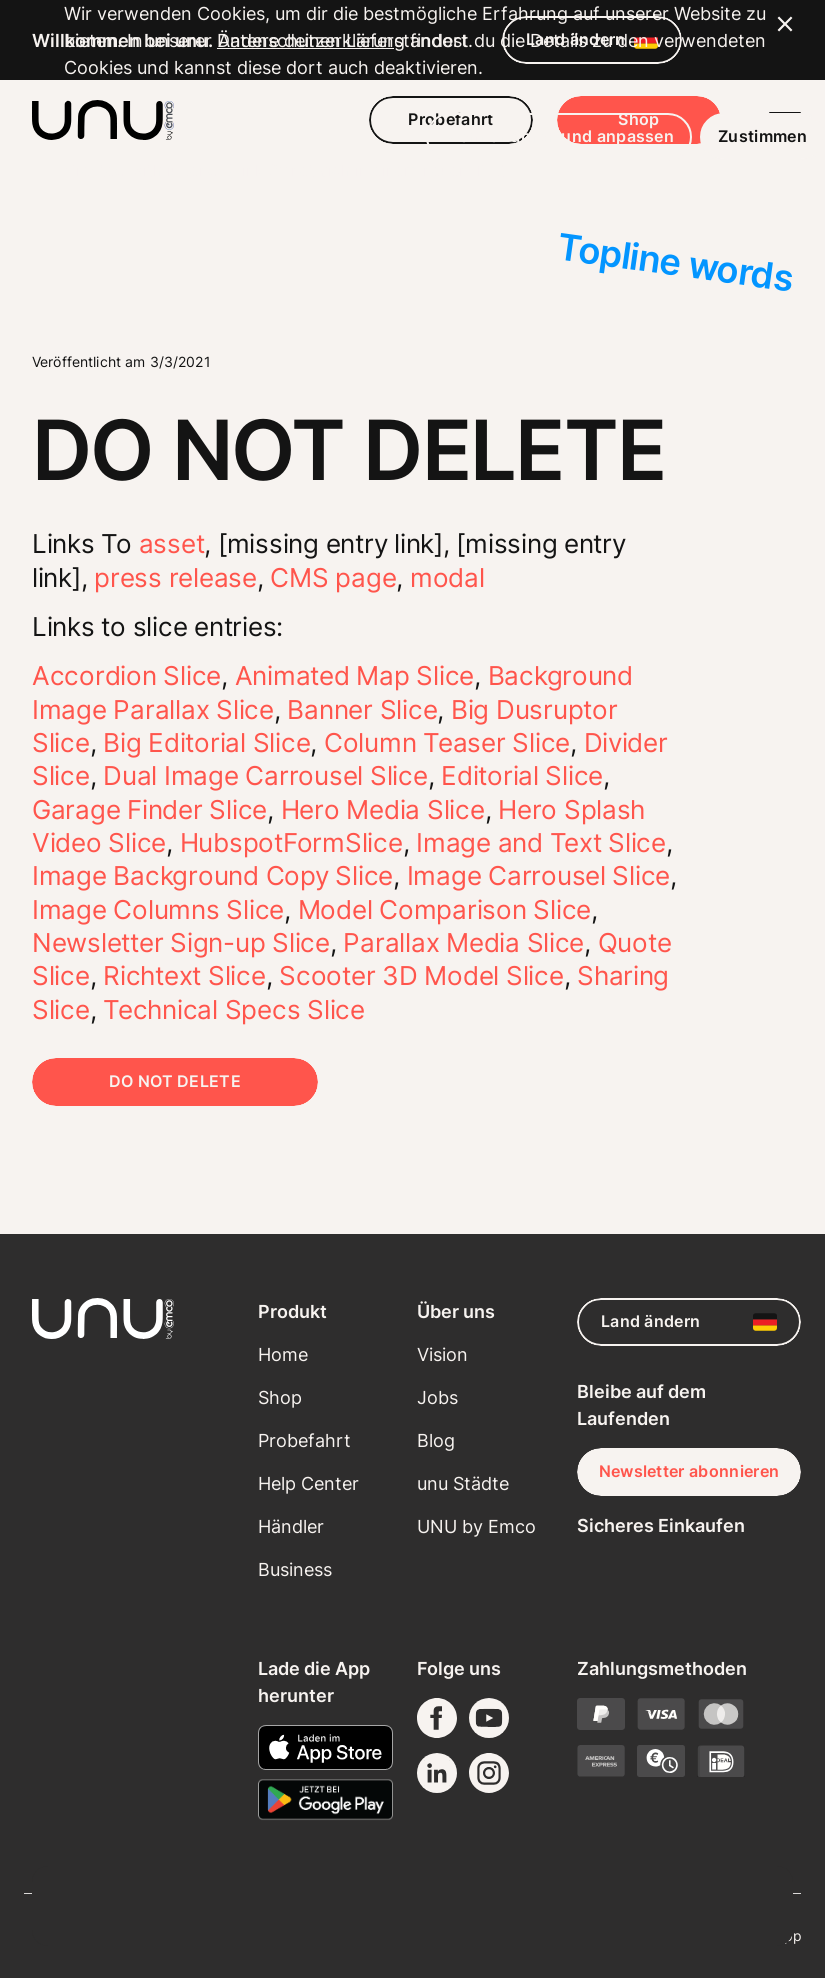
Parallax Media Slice (463, 942)
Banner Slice (362, 709)
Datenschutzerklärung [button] (336, 1767)
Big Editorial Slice (206, 742)
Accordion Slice (126, 675)
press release (175, 577)
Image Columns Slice (158, 909)
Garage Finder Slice (149, 809)
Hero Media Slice (383, 809)
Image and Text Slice (541, 842)
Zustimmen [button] (698, 1863)
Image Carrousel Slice (539, 875)
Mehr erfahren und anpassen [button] (495, 1863)
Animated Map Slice (354, 675)
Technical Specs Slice (234, 1009)
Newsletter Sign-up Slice (181, 942)
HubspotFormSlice (291, 842)
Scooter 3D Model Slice (421, 975)
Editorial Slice (522, 775)
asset (172, 543)
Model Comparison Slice (444, 909)
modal (447, 577)
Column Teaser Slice (447, 742)
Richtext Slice (184, 975)
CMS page (333, 577)
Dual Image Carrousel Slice (265, 775)
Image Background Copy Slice (212, 875)
